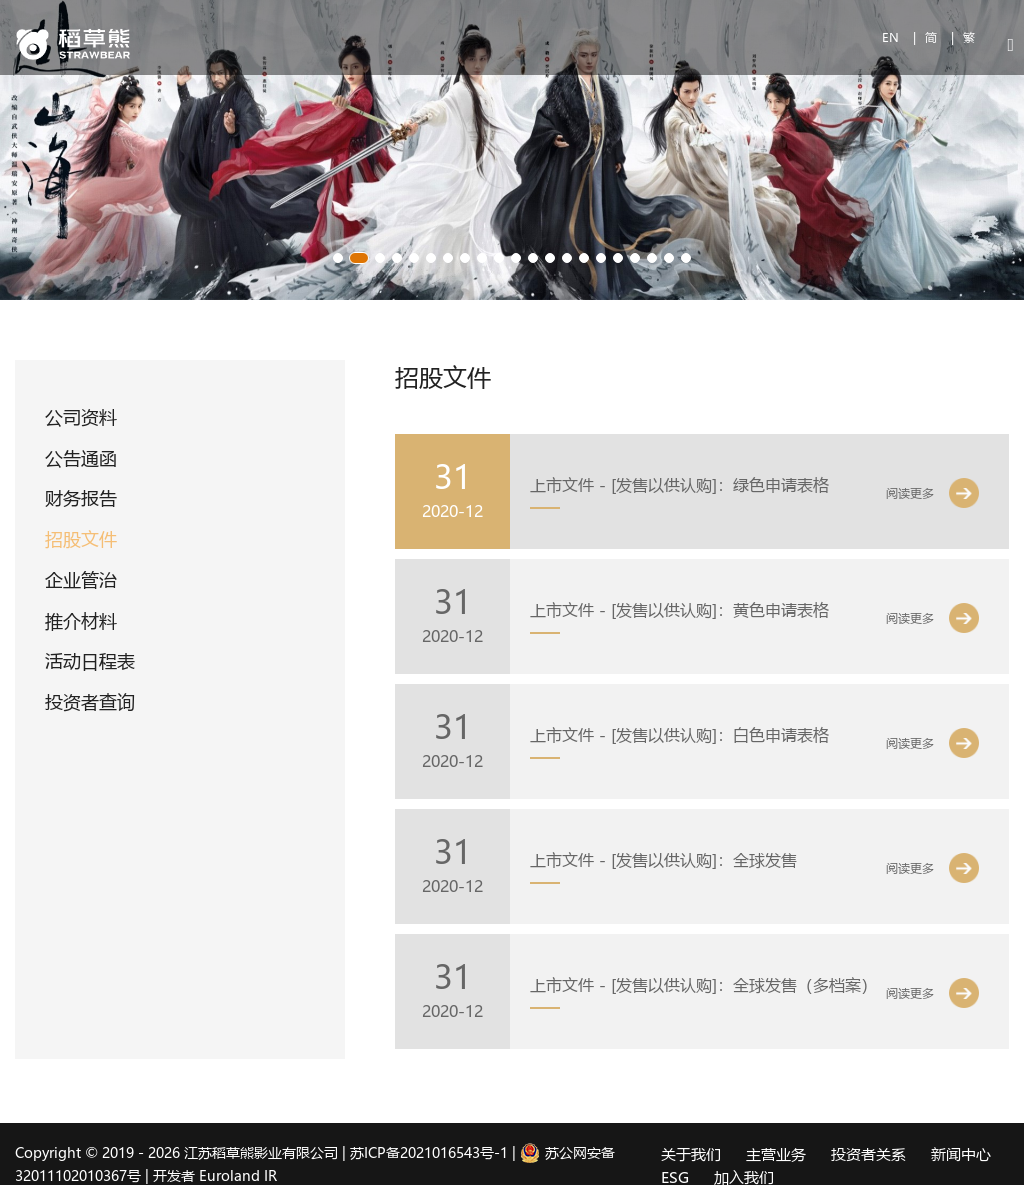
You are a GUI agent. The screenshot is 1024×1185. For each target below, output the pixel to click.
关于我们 (691, 1154)
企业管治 (81, 580)
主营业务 (776, 1154)
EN (892, 37)
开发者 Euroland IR (215, 1175)
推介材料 (81, 621)
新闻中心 (961, 1154)
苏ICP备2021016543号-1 (429, 1152)
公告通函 (81, 458)
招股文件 (81, 539)
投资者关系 (868, 1154)
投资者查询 (90, 702)
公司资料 (81, 417)
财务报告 (81, 498)
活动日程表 (90, 661)
